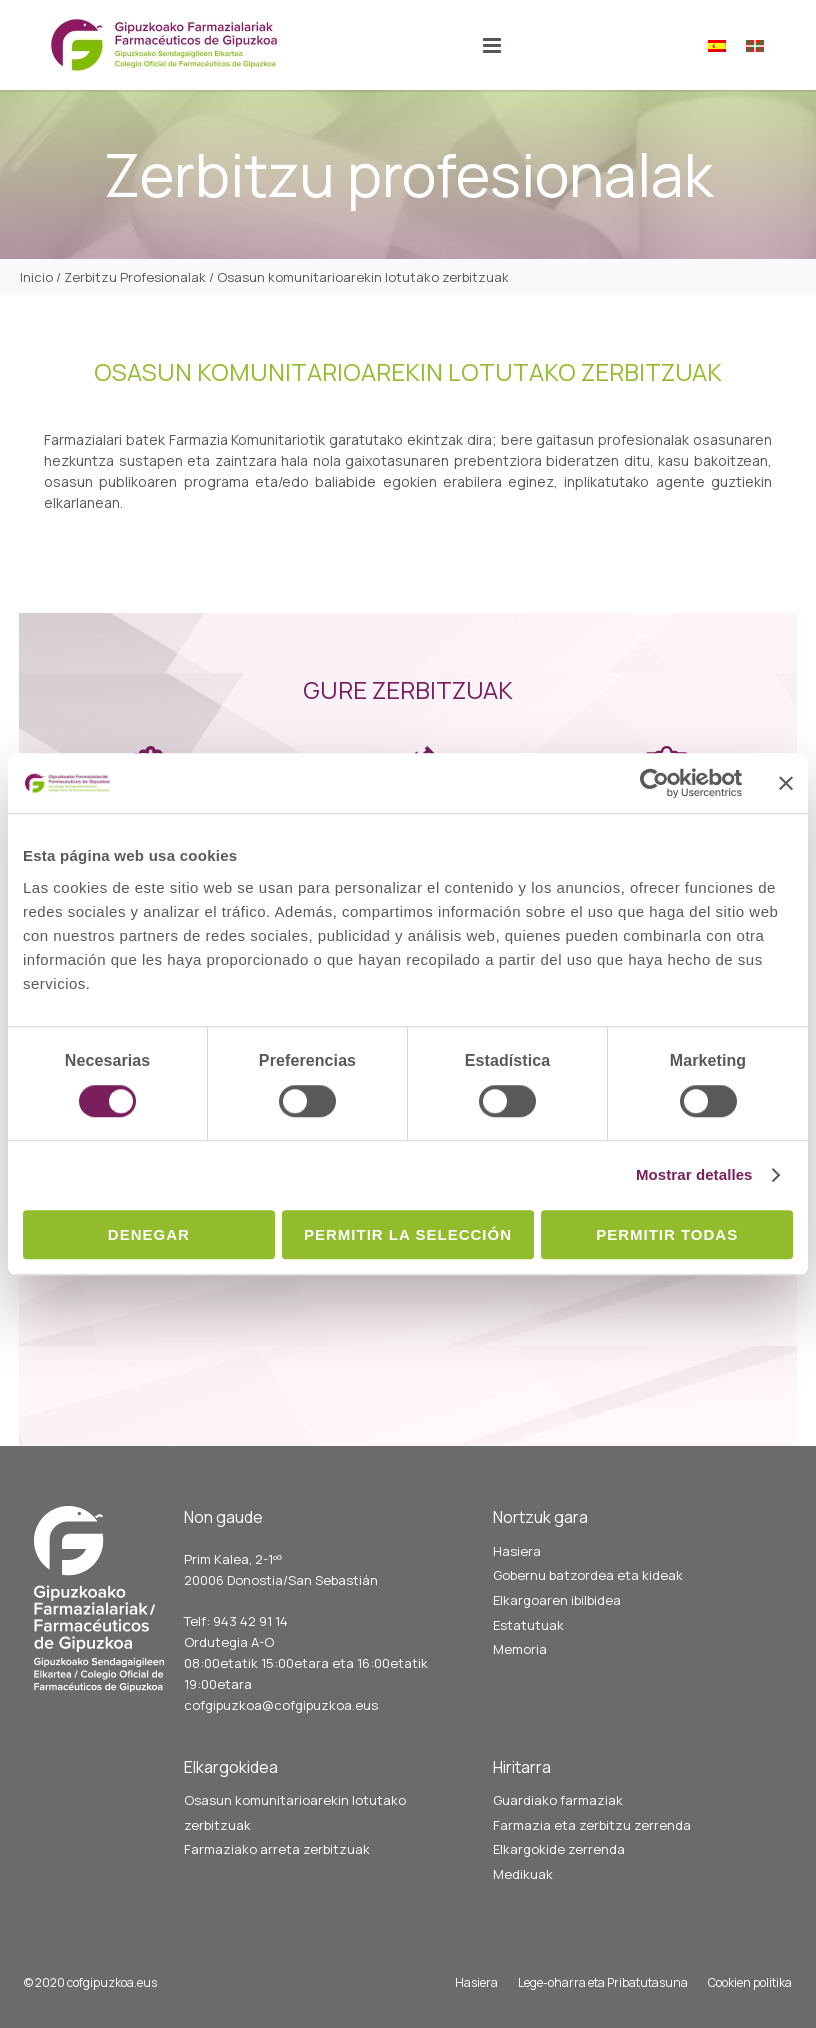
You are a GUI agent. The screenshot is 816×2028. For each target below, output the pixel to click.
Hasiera (517, 1551)
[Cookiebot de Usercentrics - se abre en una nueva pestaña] (654, 783)
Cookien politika (750, 1982)
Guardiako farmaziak (558, 1800)
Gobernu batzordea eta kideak (588, 1575)
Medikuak (523, 1874)
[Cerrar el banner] (786, 783)
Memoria (520, 1649)
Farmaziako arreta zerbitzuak (277, 1849)
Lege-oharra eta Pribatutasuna (603, 1982)
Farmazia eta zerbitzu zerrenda (592, 1825)
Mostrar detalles (694, 1174)
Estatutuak (528, 1625)
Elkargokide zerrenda (559, 1849)
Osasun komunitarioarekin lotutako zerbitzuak (295, 1812)
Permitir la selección (408, 1234)
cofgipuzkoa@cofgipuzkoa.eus (281, 1705)
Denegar (149, 1234)
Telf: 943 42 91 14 (236, 1621)
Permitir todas (667, 1234)
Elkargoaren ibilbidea (557, 1600)
